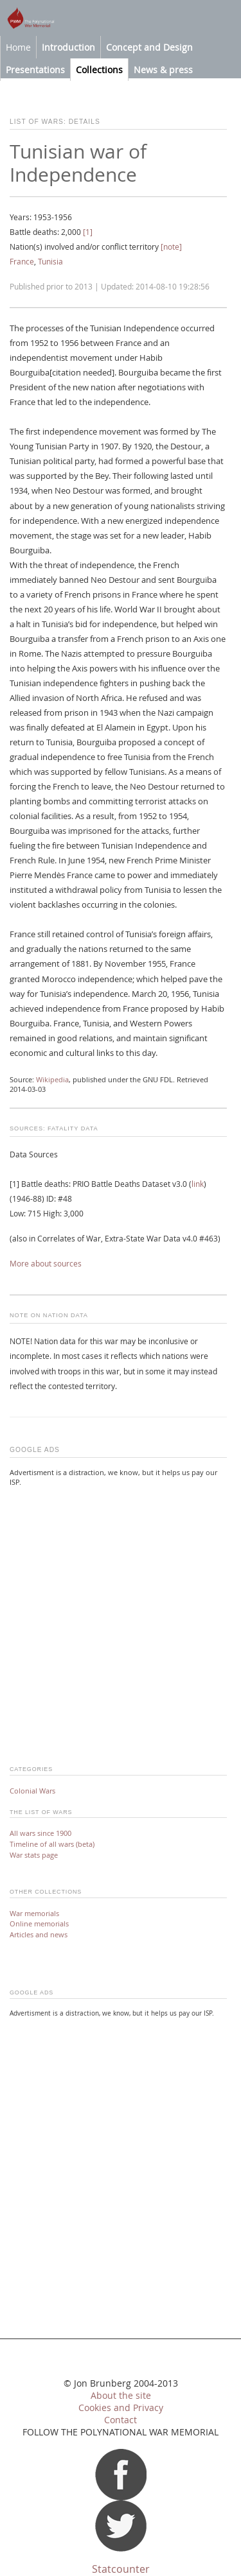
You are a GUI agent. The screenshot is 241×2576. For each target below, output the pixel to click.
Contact (120, 2420)
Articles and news (38, 1934)
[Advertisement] (120, 1618)
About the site (121, 2395)
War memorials (34, 1913)
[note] (171, 247)
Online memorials (39, 1923)
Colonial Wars (32, 1790)
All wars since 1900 (40, 1833)
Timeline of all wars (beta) (52, 1844)
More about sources (46, 1263)
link (198, 1184)
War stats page (34, 1855)
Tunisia (50, 261)
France (22, 261)
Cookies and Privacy (120, 2408)
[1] (88, 232)
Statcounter (121, 2569)
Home (18, 47)
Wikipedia (52, 1079)
